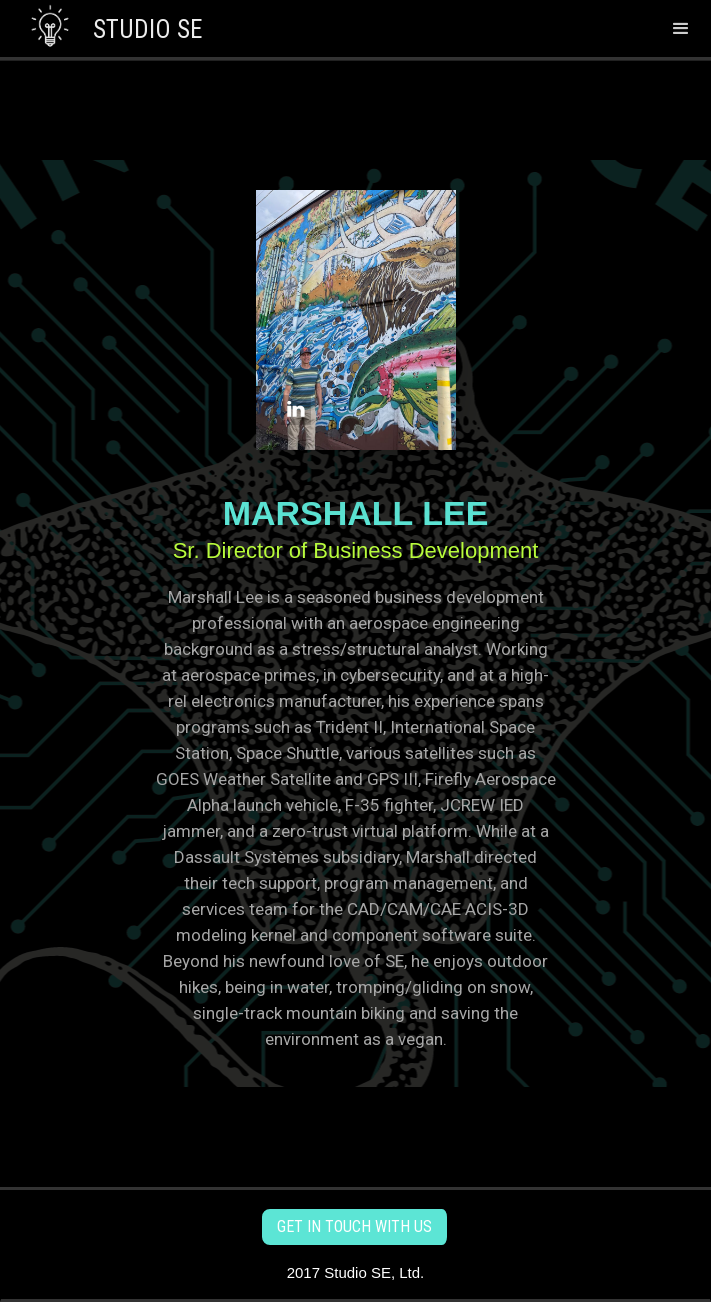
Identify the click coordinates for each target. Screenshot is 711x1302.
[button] (681, 28)
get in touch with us (354, 1226)
